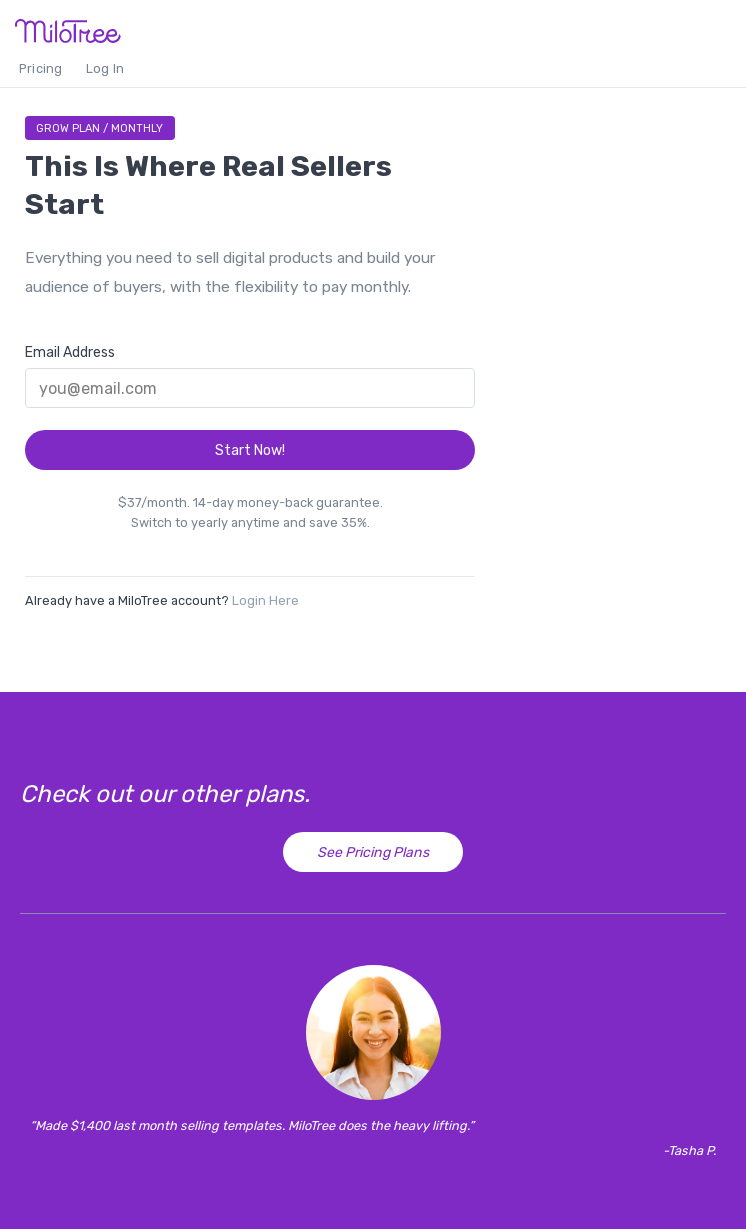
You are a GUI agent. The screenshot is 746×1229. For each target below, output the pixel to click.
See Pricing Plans (373, 852)
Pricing (40, 68)
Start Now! (250, 450)
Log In (105, 68)
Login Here (265, 600)
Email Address (70, 352)
